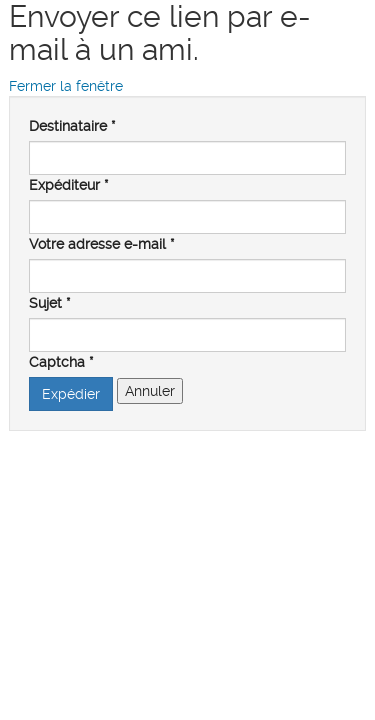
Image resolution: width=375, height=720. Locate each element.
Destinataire (72, 126)
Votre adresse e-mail (101, 244)
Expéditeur (68, 185)
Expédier (71, 394)
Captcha (61, 362)
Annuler (150, 391)
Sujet (49, 303)
